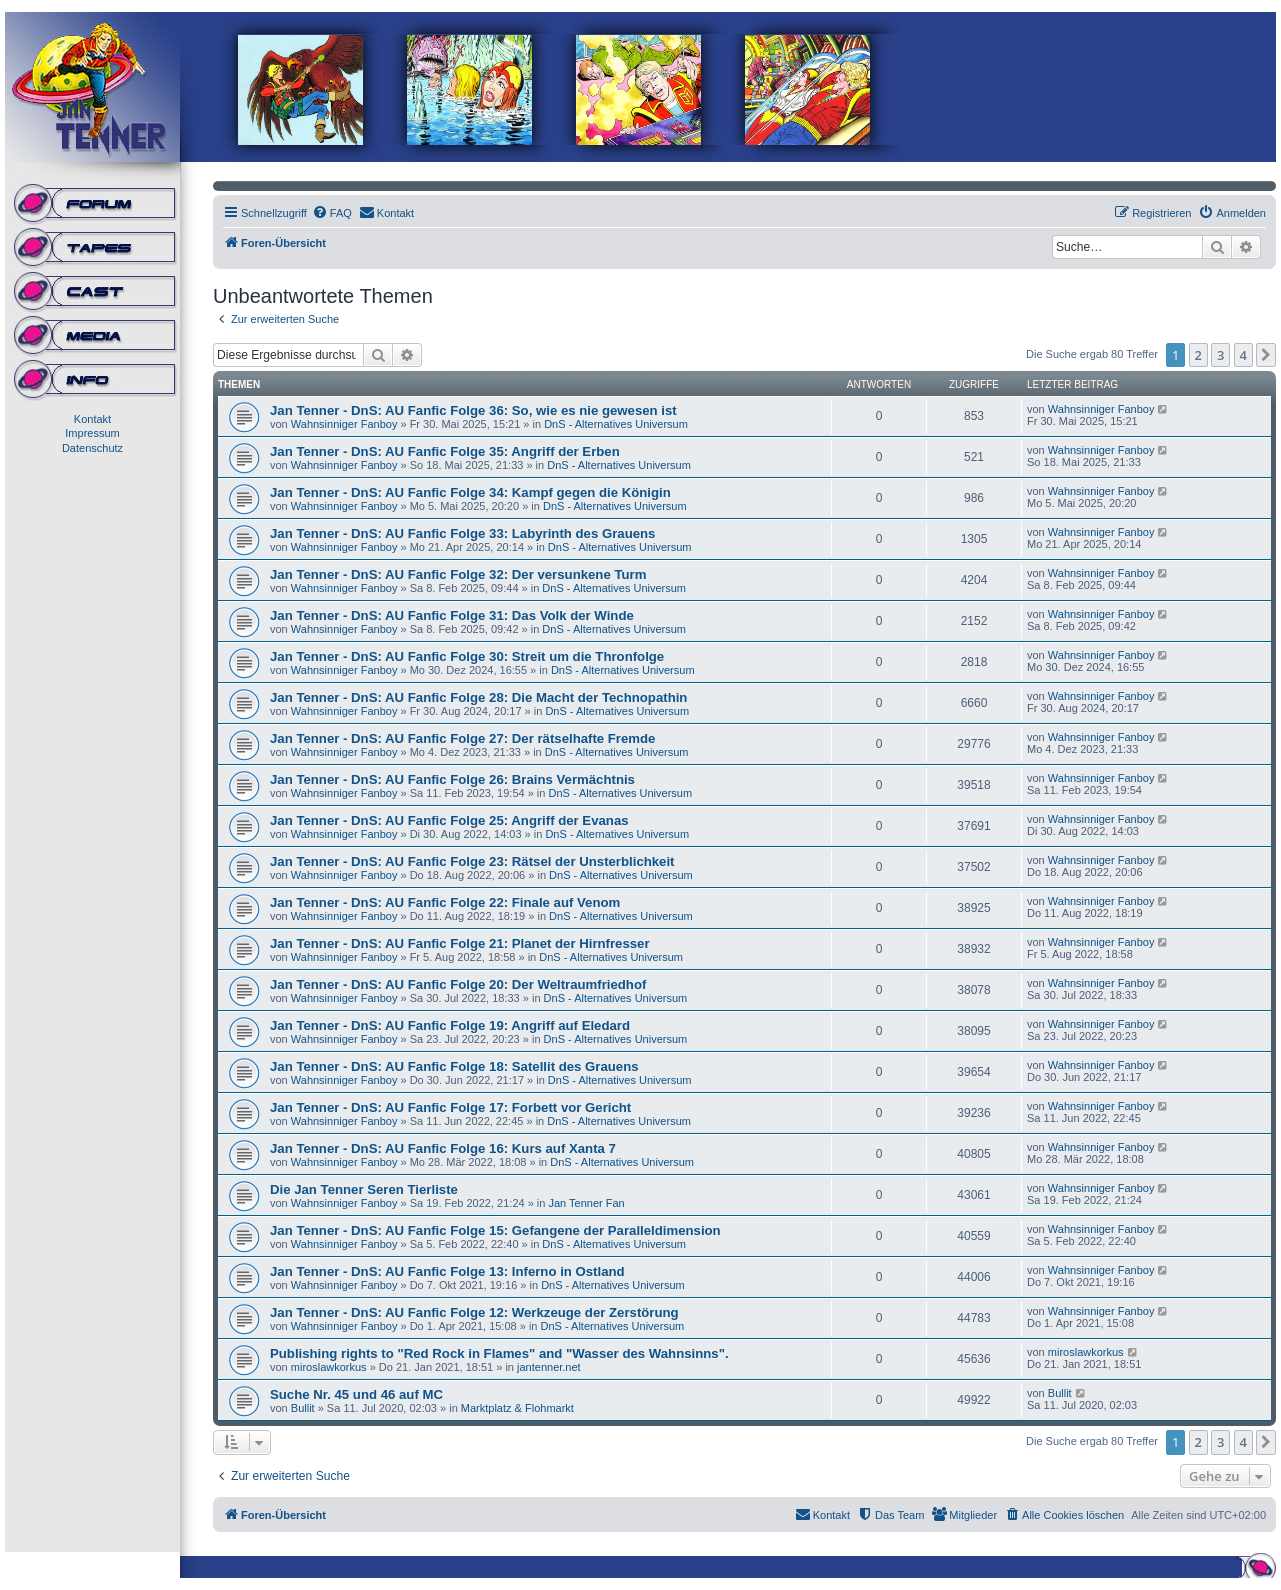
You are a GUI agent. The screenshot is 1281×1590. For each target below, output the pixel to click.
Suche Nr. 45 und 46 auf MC (356, 1394)
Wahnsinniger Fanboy (344, 424)
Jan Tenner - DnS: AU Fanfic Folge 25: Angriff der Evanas (449, 820)
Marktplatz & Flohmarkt (517, 1408)
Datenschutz (92, 448)
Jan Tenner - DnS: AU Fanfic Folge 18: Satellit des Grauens (454, 1066)
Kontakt (92, 419)
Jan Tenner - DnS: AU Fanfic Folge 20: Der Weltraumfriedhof (458, 984)
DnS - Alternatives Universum (616, 424)
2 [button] (1198, 355)
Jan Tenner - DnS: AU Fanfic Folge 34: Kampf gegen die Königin (470, 492)
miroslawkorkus (329, 1367)
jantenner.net (549, 1367)
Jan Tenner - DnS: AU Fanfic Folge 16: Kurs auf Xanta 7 (443, 1148)
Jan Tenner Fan (586, 1203)
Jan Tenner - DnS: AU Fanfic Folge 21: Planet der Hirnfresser (460, 943)
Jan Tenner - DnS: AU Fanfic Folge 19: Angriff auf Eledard (450, 1025)
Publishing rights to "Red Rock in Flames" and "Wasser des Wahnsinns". (499, 1353)
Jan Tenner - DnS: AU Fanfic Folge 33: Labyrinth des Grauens (462, 533)
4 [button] (1243, 355)
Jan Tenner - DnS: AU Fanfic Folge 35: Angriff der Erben (445, 451)
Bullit (303, 1408)
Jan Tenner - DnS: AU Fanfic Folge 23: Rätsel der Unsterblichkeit (472, 861)
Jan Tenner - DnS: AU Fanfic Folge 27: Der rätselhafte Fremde (462, 738)
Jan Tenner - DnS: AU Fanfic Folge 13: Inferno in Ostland (447, 1271)
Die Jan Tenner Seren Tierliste (364, 1189)
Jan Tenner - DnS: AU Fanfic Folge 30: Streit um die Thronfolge (467, 656)
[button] (1266, 355)
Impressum (92, 433)
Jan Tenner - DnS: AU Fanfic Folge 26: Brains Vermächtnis (452, 779)
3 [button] (1220, 355)
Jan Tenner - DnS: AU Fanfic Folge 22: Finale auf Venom (445, 902)
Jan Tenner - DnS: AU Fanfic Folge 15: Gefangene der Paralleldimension (495, 1230)
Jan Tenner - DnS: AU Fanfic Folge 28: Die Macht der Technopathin (478, 697)
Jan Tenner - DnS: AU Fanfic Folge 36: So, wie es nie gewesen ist (473, 410)
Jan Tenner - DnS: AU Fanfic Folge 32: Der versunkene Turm (458, 574)
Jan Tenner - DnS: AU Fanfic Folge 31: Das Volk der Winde (452, 615)
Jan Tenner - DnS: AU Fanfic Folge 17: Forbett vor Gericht (450, 1107)
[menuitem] (332, 213)
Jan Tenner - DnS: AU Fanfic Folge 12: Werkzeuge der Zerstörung (474, 1312)
